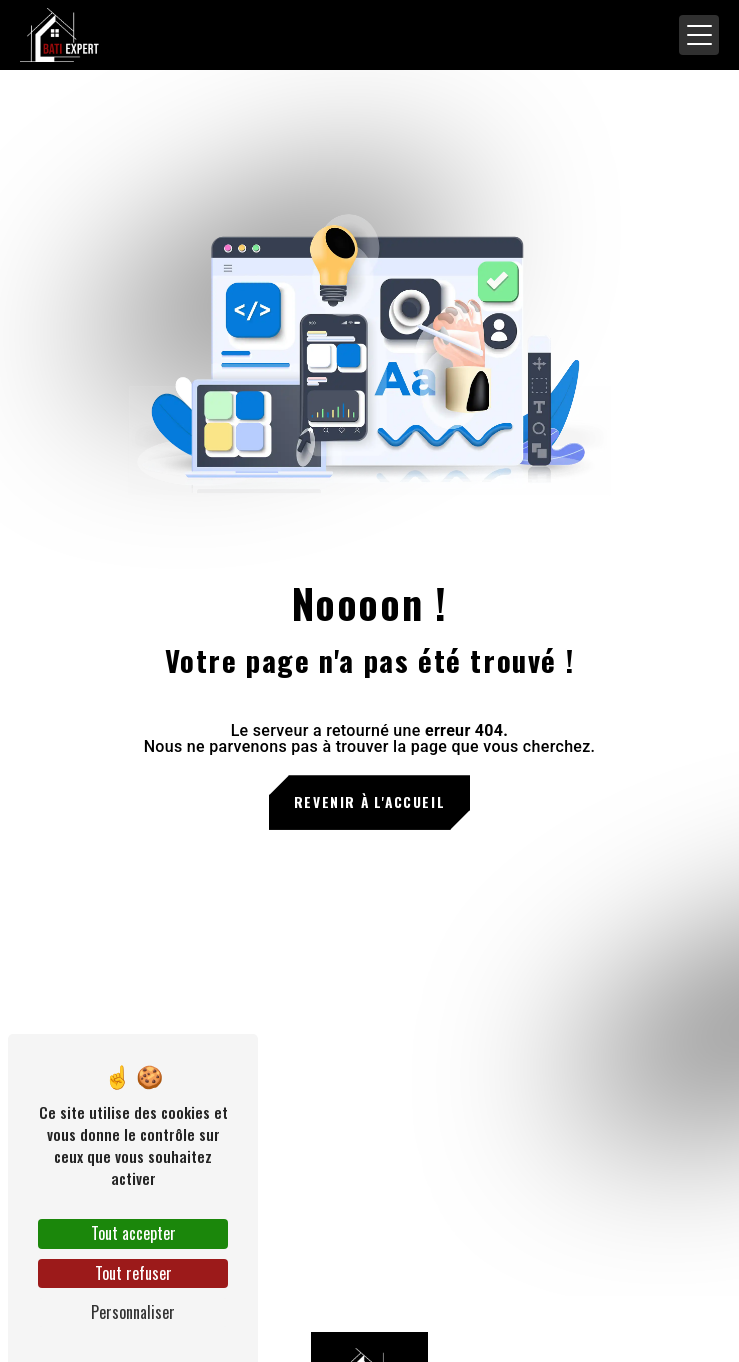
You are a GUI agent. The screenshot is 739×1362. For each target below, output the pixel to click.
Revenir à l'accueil (369, 802)
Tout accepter (133, 1233)
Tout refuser (133, 1273)
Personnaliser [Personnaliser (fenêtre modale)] (133, 1312)
